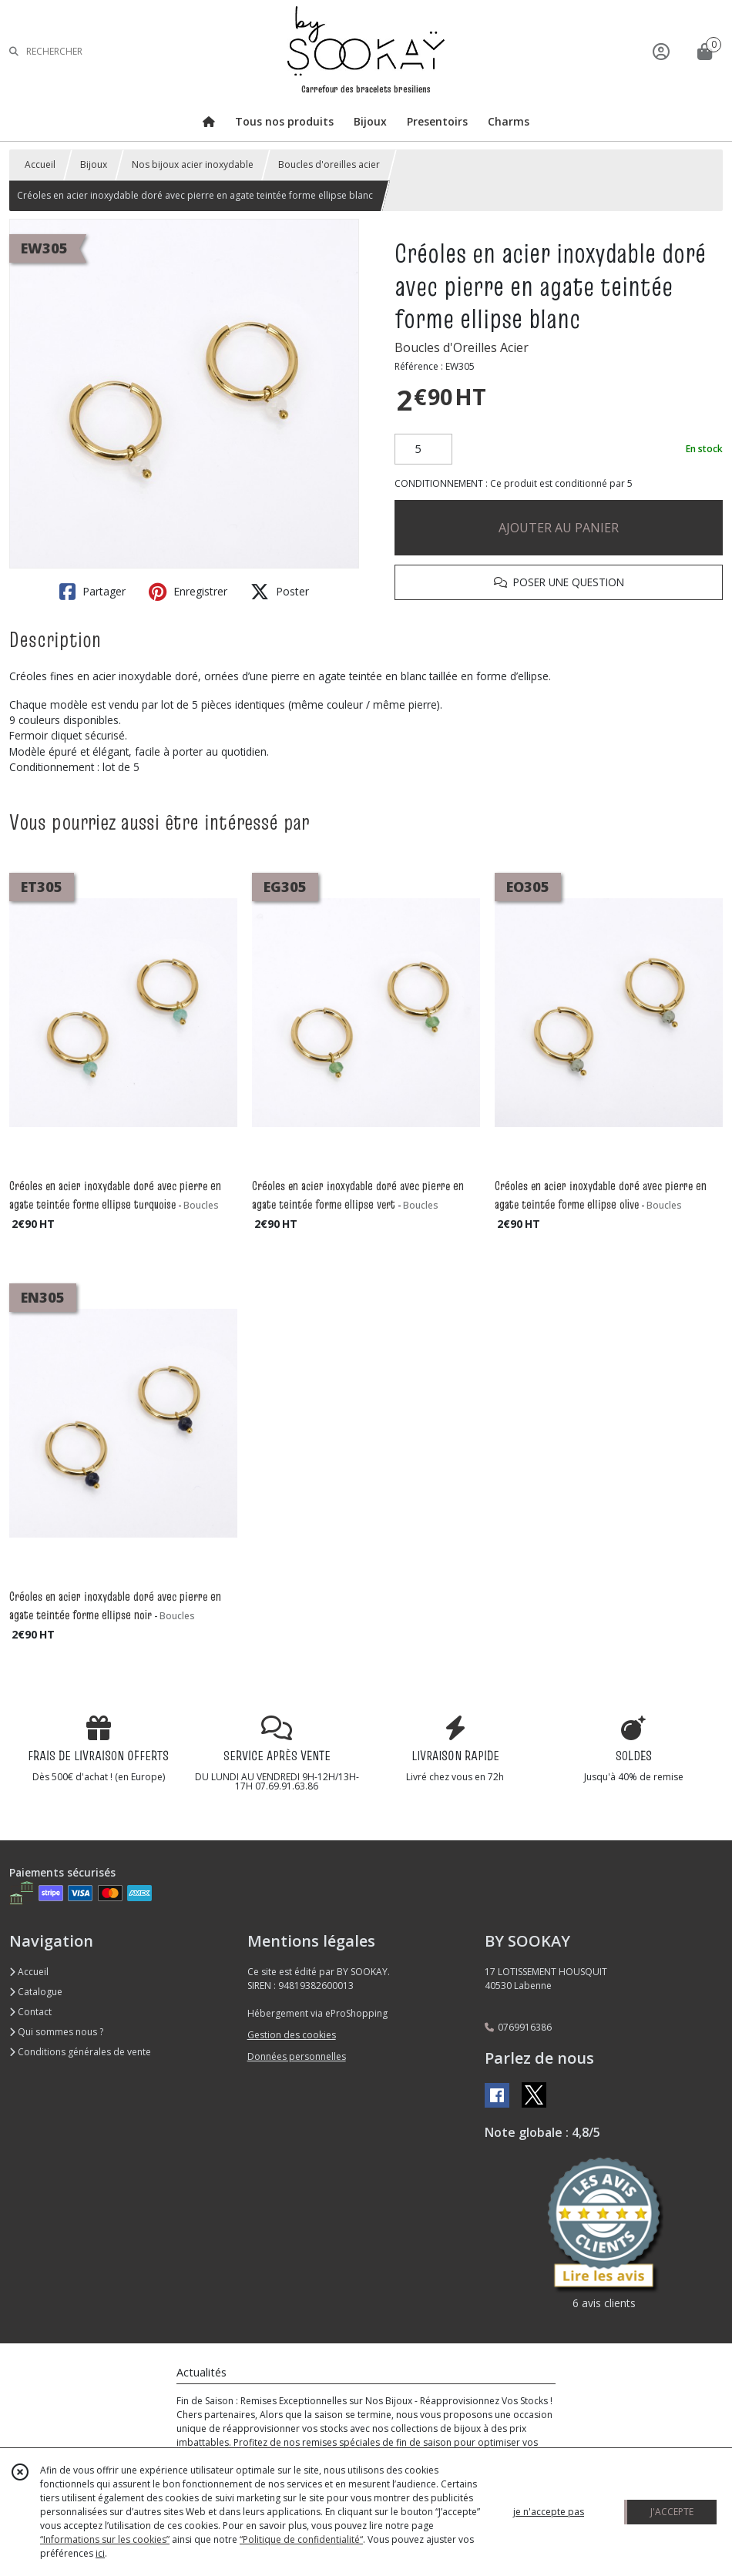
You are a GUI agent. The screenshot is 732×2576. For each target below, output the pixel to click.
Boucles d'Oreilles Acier (462, 347)
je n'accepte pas (548, 2511)
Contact (30, 2011)
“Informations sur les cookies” (105, 2539)
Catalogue (35, 1991)
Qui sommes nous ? (56, 2031)
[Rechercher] (13, 51)
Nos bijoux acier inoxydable (193, 164)
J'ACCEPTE (671, 2511)
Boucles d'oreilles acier (329, 164)
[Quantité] (423, 449)
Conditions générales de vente (80, 2051)
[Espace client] (661, 51)
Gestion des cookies (291, 2034)
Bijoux (93, 164)
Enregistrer (188, 591)
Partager (92, 591)
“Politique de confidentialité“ (301, 2539)
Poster (279, 591)
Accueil (40, 164)
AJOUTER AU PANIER (559, 527)
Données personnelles (296, 2056)
